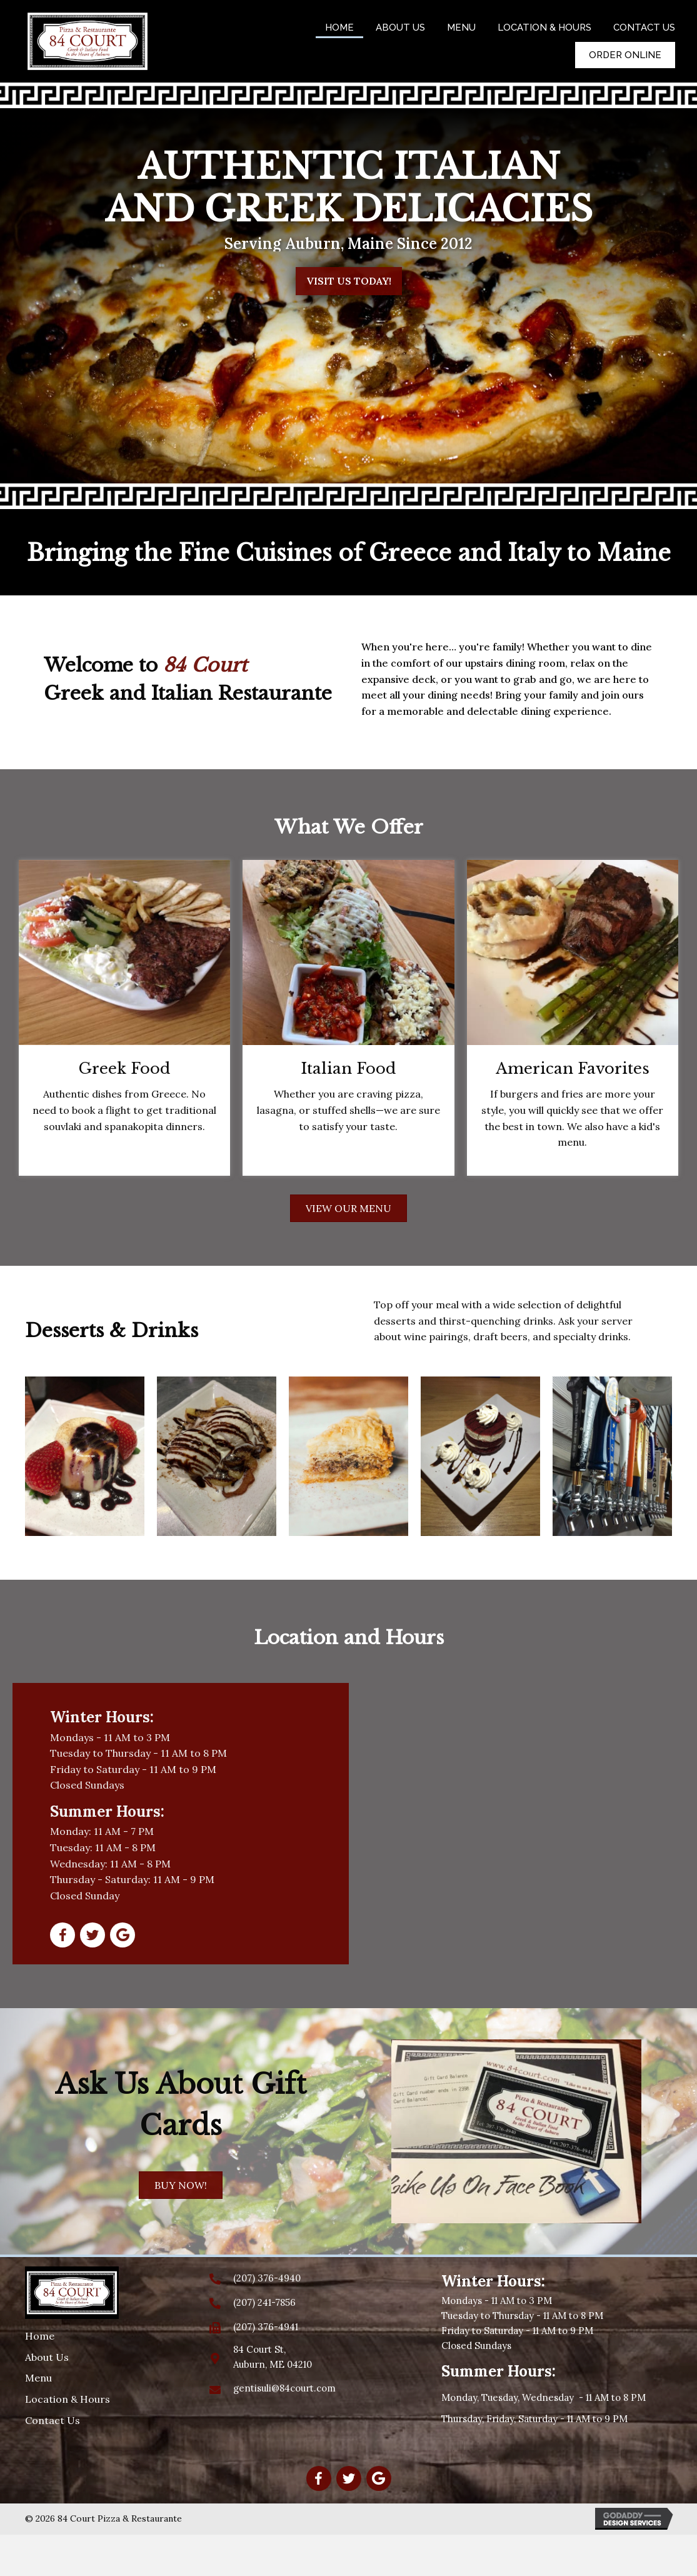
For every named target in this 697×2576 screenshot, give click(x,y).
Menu (38, 2377)
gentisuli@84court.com (284, 2388)
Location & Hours (67, 2399)
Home (39, 2336)
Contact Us (52, 2420)
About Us (47, 2357)
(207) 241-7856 (264, 2302)
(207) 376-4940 (267, 2278)
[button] (349, 281)
